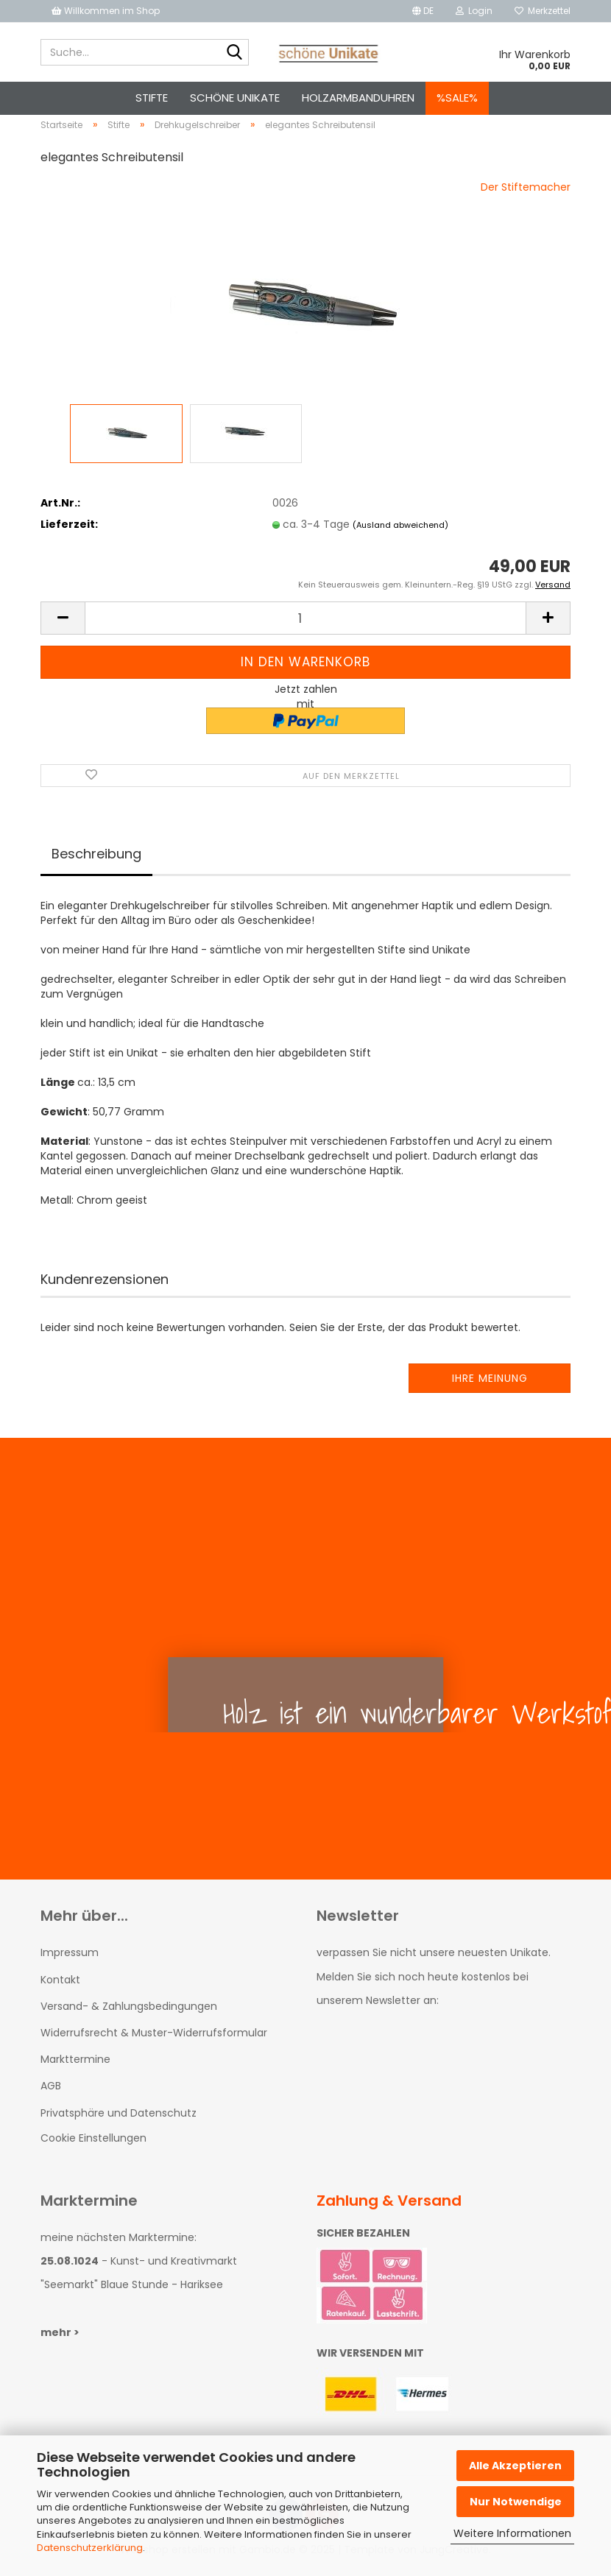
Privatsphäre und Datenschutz (118, 2121)
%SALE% (457, 97)
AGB (50, 2094)
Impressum (69, 1961)
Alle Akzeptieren (515, 2465)
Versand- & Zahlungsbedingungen (128, 2014)
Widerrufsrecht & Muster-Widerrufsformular (153, 2040)
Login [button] (474, 10)
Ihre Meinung (490, 1387)
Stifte (151, 97)
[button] (423, 11)
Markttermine (75, 2067)
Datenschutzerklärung (90, 2548)
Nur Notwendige (516, 2501)
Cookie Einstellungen (93, 2146)
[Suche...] (235, 53)
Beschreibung (96, 862)
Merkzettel (543, 10)
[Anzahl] (305, 626)
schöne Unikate (235, 97)
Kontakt (60, 1987)
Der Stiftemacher (526, 195)
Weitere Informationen (512, 2533)
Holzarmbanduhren (358, 97)
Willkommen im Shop (106, 10)
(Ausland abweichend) (400, 533)
